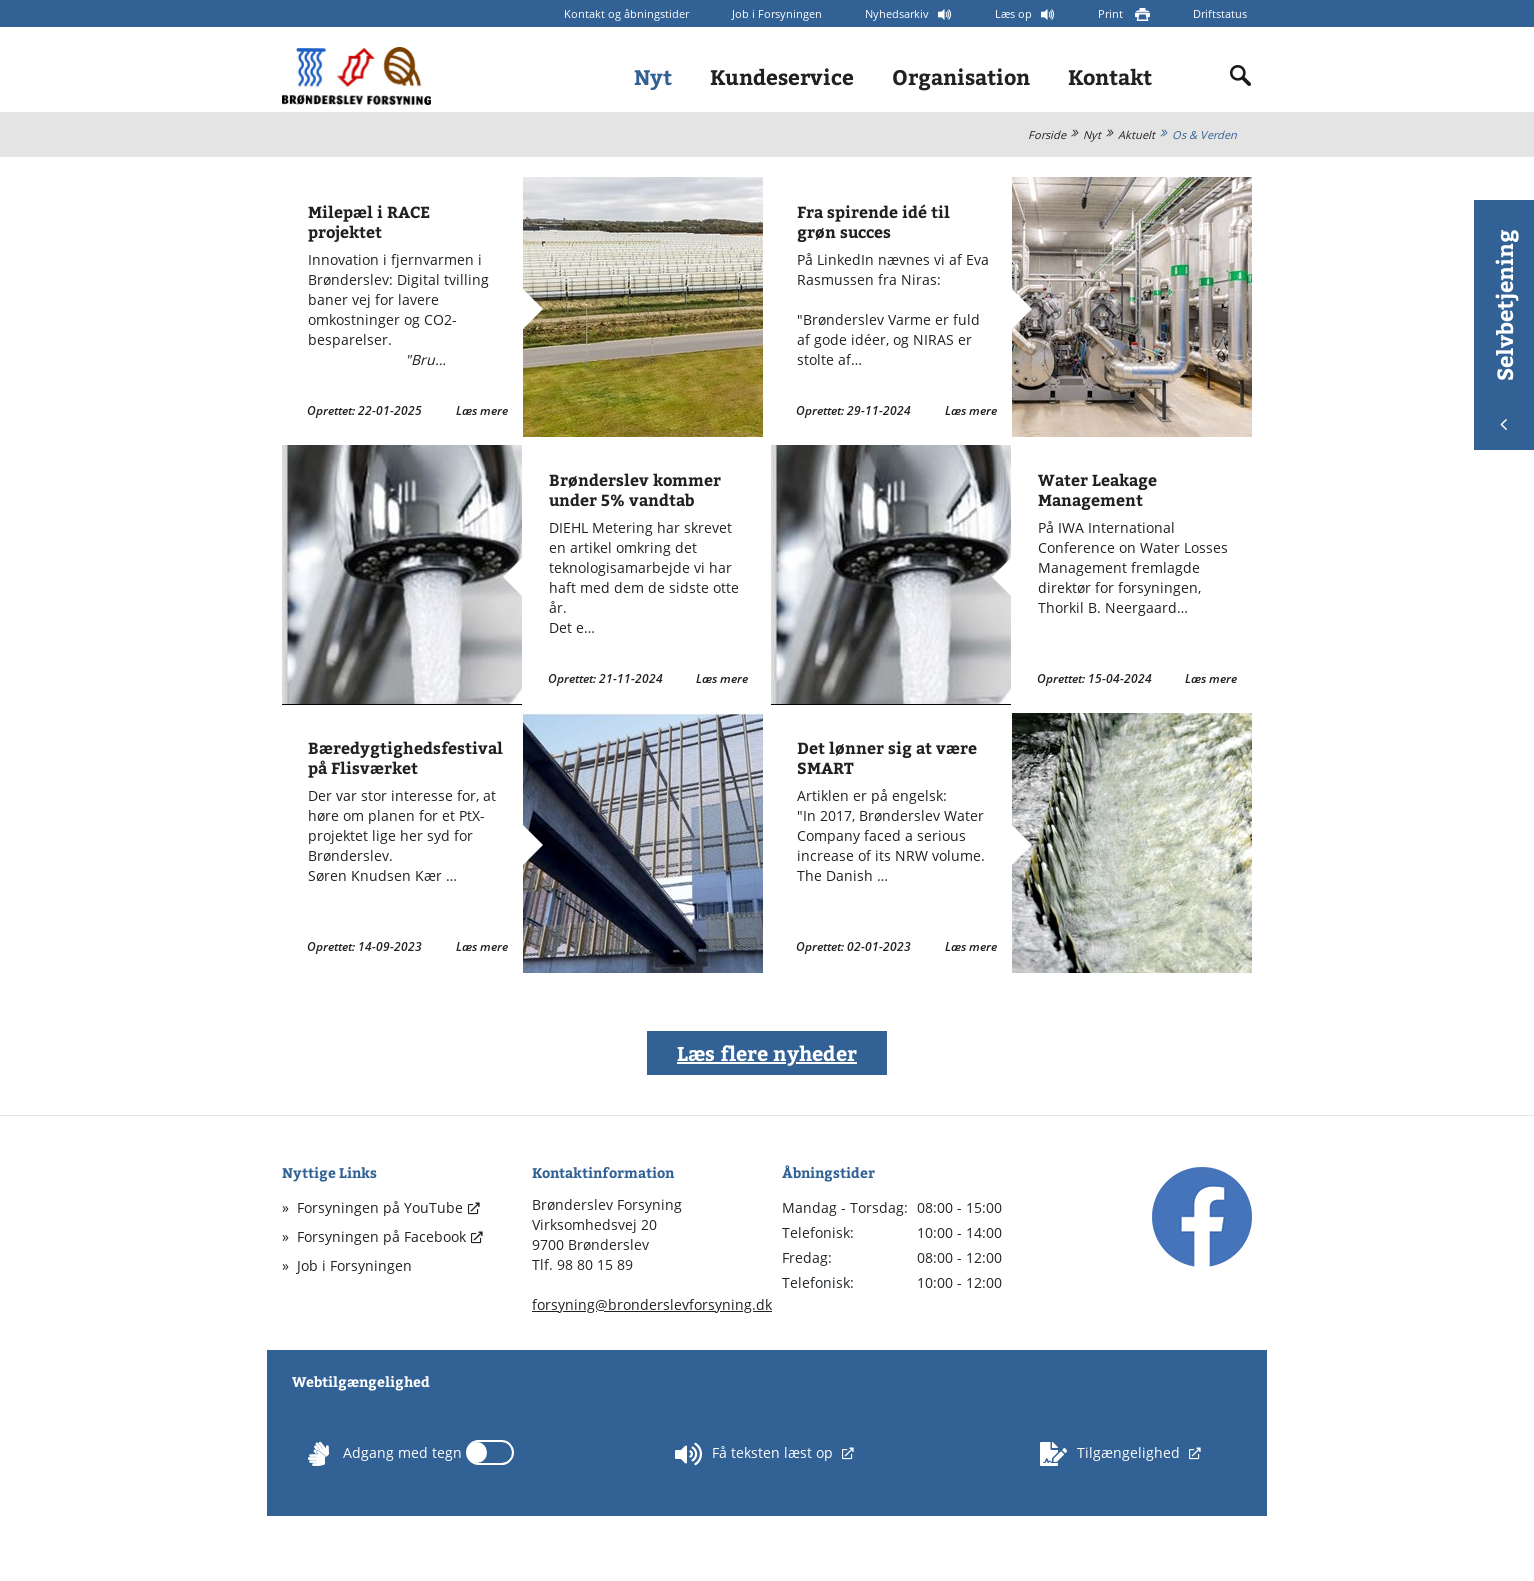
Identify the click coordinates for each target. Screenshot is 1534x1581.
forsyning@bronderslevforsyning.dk (652, 1304)
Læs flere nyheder (767, 1052)
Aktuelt (1136, 134)
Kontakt (1110, 76)
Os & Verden (1204, 134)
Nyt (653, 76)
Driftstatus (1220, 13)
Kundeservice (782, 76)
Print (1112, 13)
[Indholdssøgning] (1241, 76)
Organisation (961, 76)
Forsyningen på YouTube (380, 1207)
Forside (1047, 134)
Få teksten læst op (756, 1454)
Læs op (1015, 13)
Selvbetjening (1504, 329)
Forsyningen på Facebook (381, 1236)
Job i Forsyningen (777, 13)
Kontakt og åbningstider (626, 13)
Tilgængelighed (1112, 1454)
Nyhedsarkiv (898, 13)
